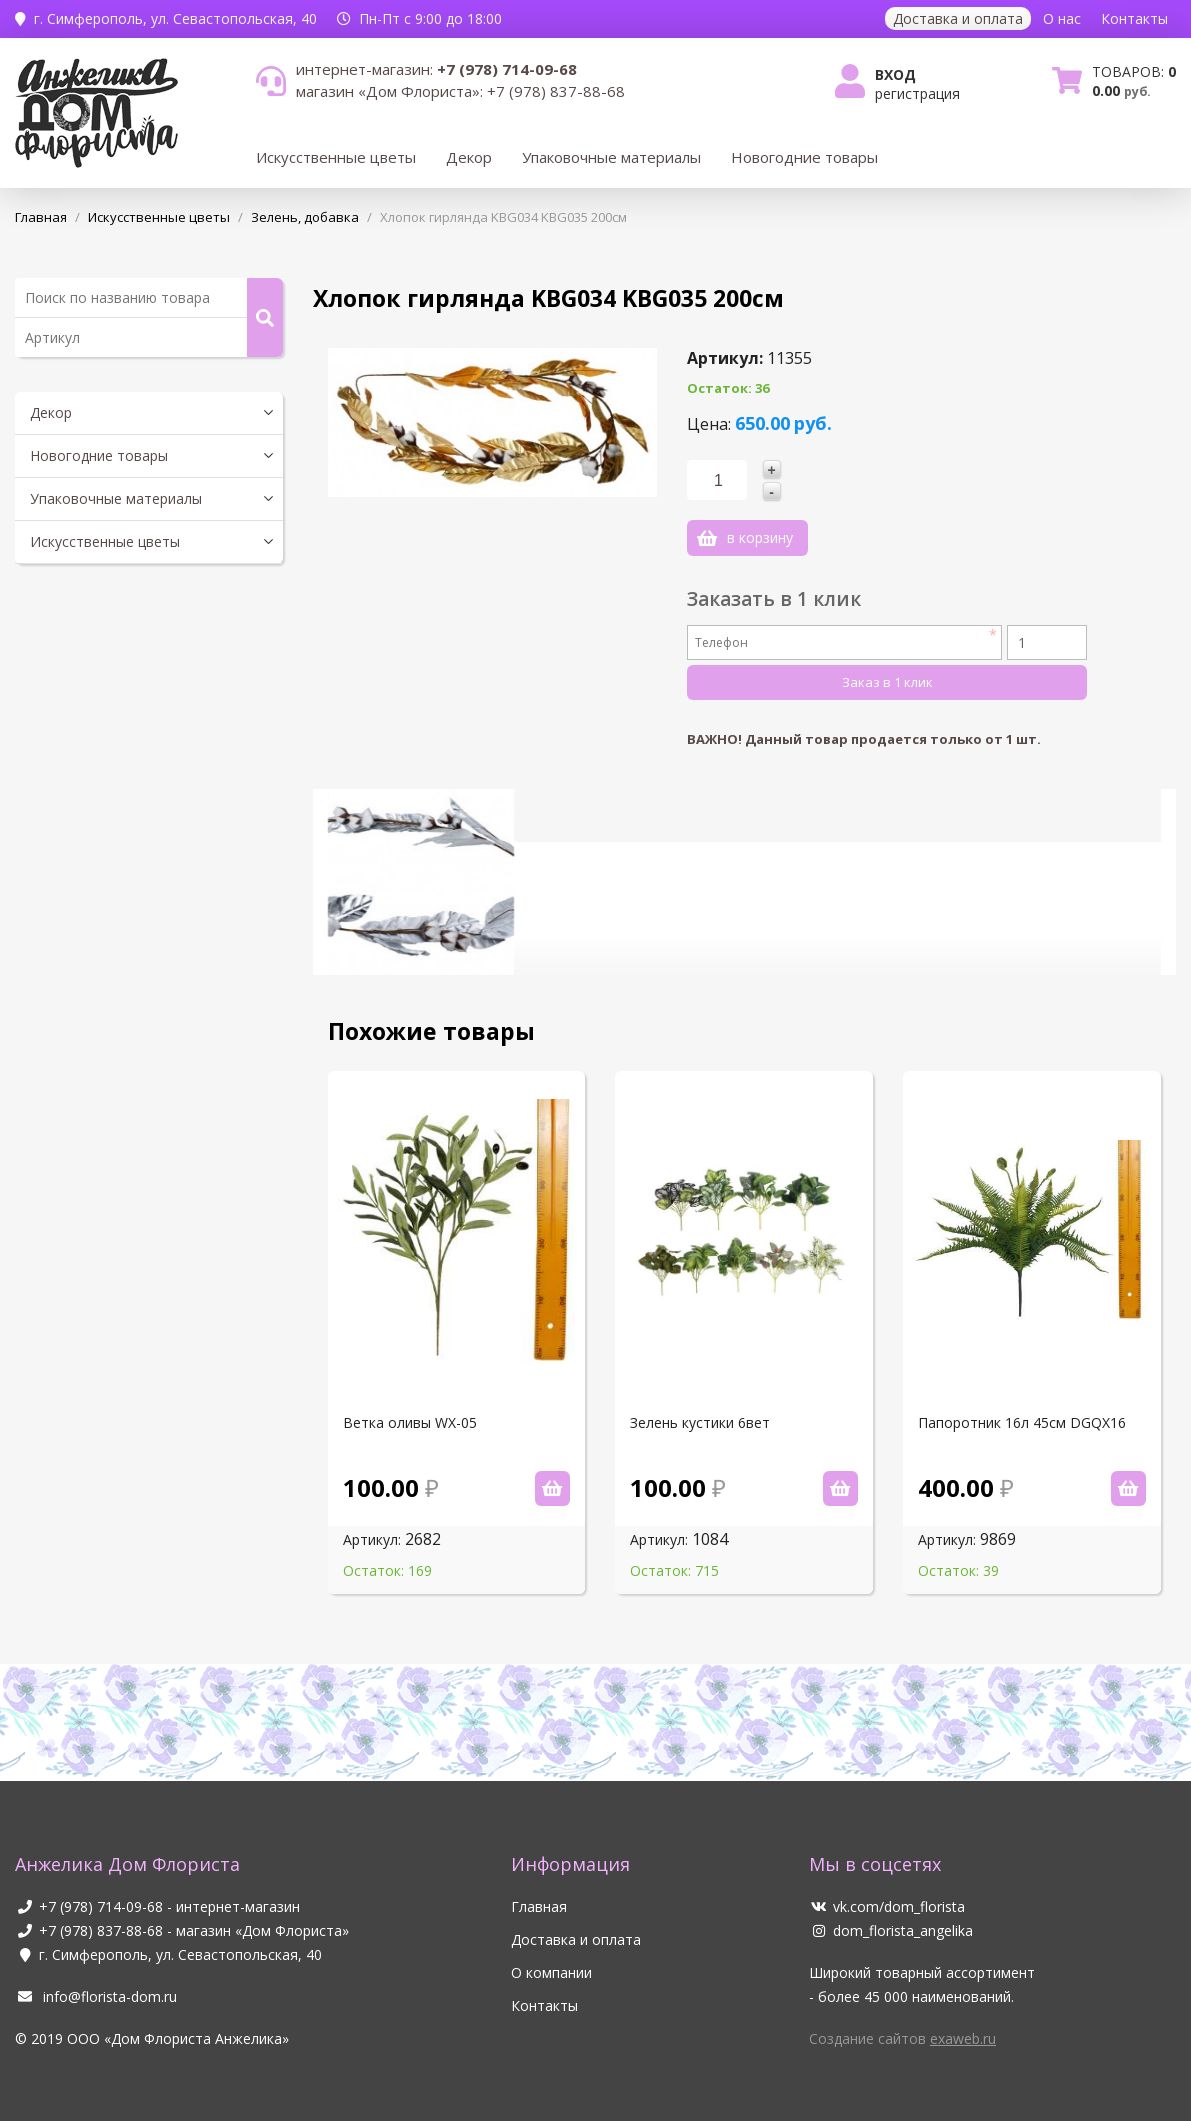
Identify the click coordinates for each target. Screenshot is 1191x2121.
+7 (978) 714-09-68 (101, 1906)
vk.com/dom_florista (887, 1906)
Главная (539, 1906)
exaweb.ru (963, 2038)
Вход (895, 74)
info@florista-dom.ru (96, 1996)
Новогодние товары (804, 157)
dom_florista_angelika (891, 1930)
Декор (469, 157)
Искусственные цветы (336, 157)
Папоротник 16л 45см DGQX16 (1022, 1423)
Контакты (1134, 18)
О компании (551, 1972)
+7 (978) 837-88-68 (101, 1930)
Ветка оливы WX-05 (410, 1423)
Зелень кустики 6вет (700, 1423)
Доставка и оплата (958, 18)
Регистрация (917, 93)
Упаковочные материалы (611, 157)
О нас (1062, 18)
